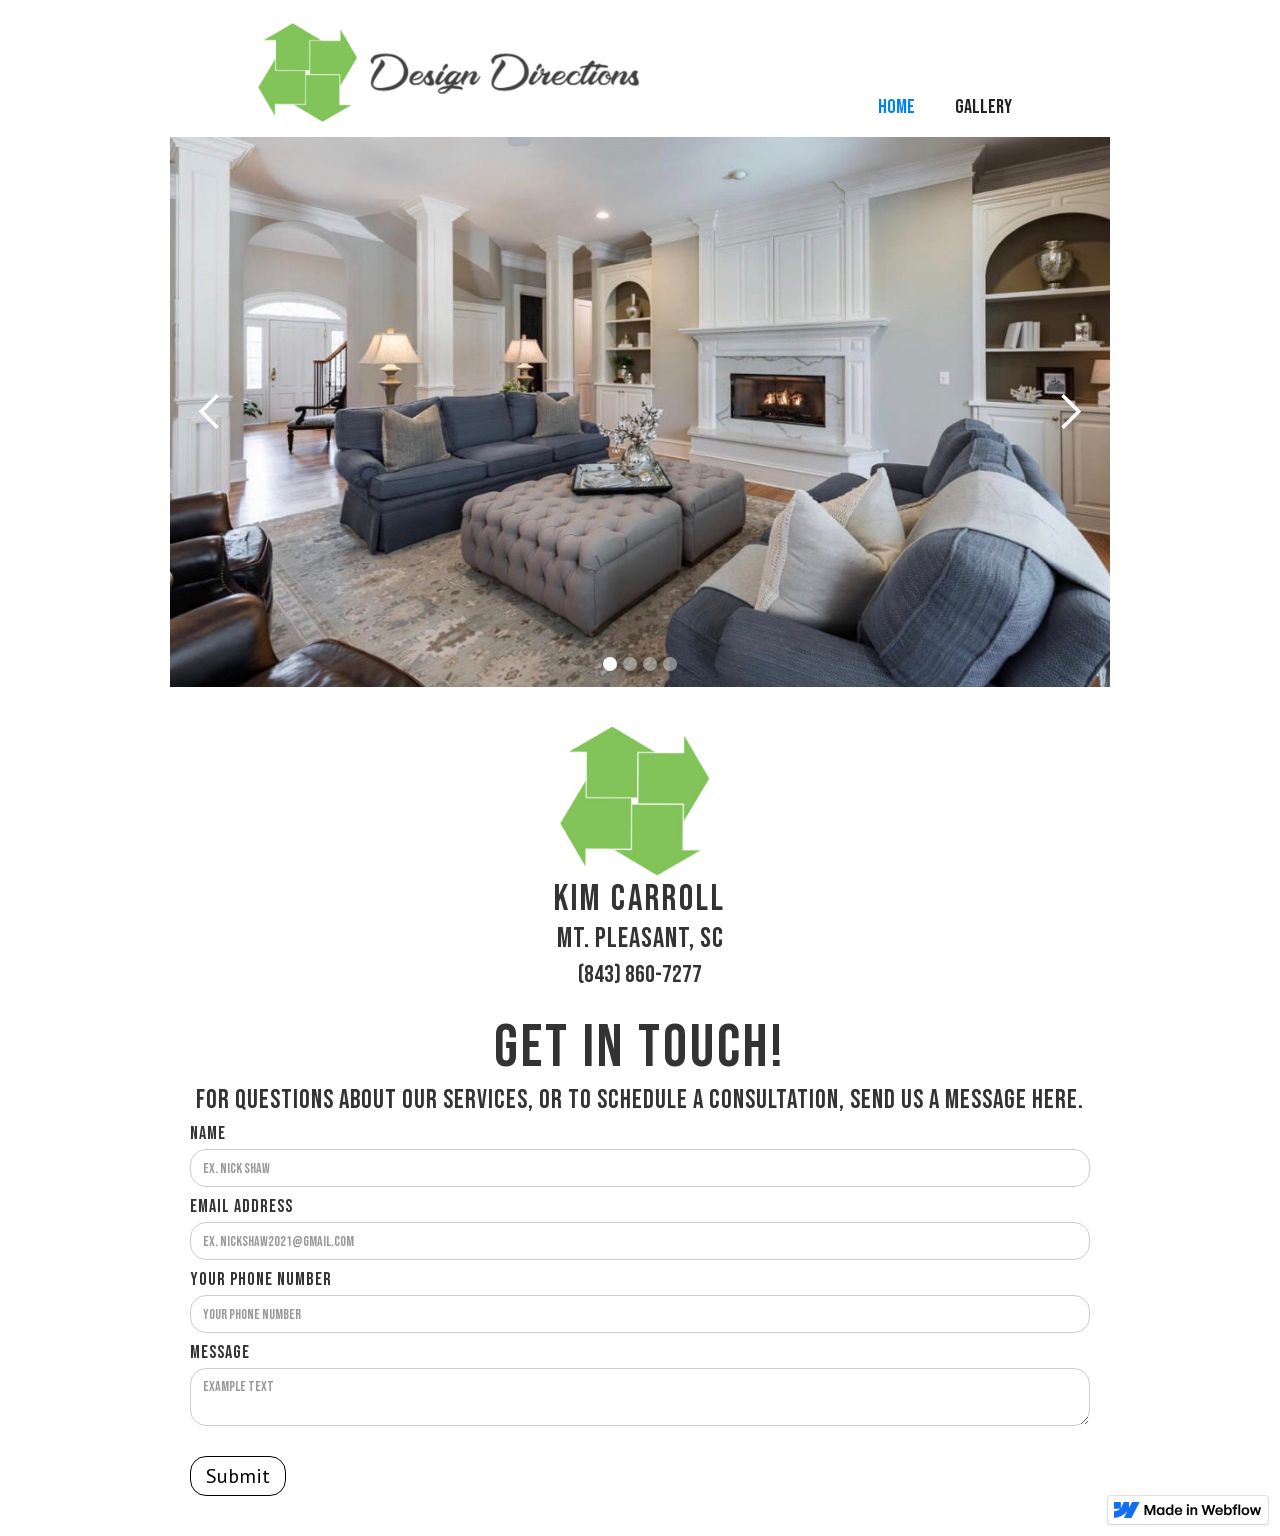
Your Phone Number (261, 1280)
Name (208, 1134)
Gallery (983, 107)
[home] (553, 76)
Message (220, 1353)
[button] (210, 412)
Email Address (241, 1207)
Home (896, 107)
